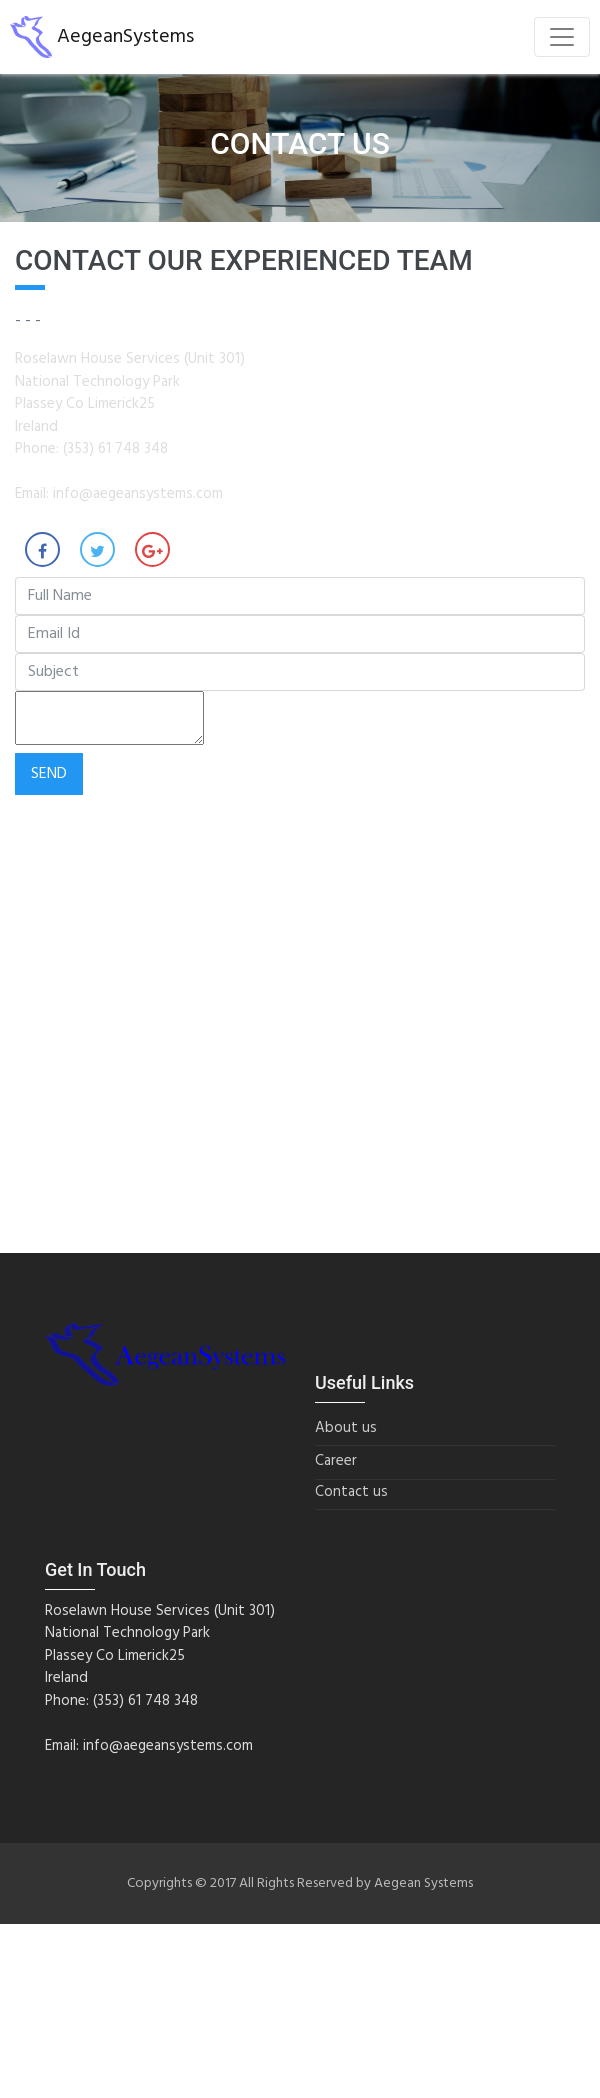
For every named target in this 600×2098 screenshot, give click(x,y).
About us (346, 1428)
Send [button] (49, 774)
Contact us (351, 1492)
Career (336, 1461)
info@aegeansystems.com (138, 494)
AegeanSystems (102, 37)
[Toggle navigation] (562, 37)
